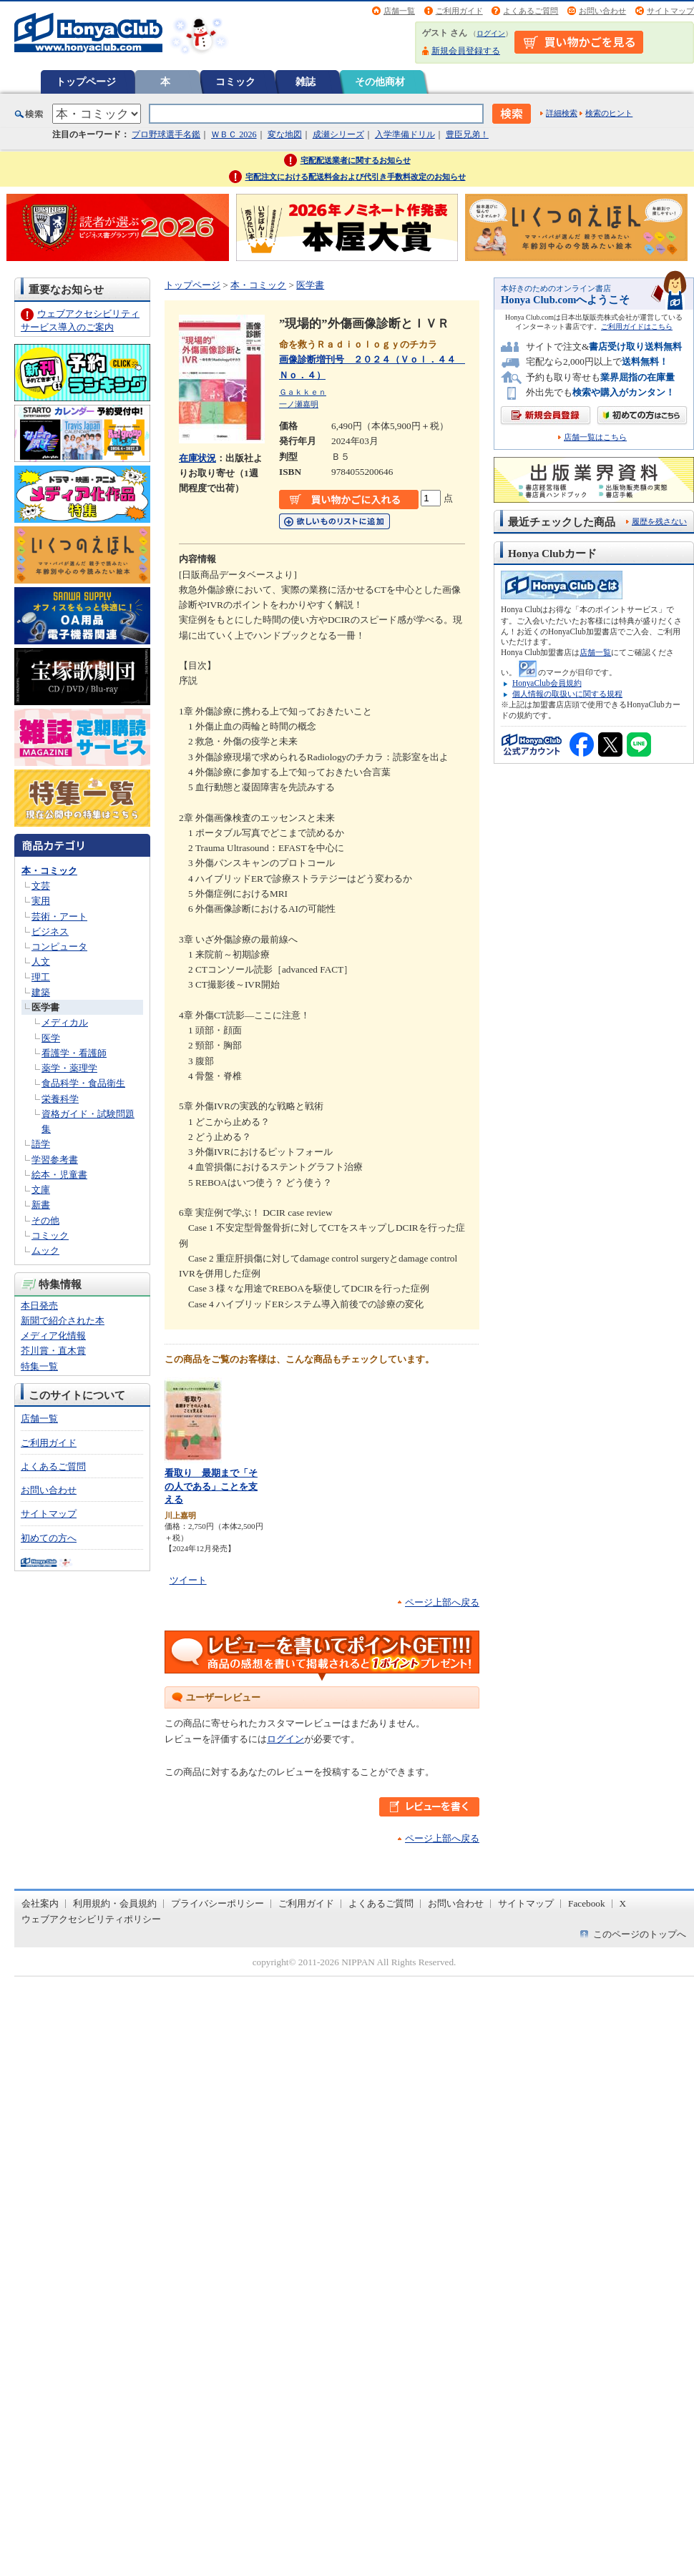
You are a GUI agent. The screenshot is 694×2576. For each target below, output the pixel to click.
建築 (40, 992)
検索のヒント (608, 113)
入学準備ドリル (405, 134)
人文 (40, 961)
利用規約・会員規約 (115, 1903)
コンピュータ (59, 946)
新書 (40, 1204)
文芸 (40, 885)
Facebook (586, 1903)
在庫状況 (197, 458)
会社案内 (40, 1903)
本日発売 (39, 1305)
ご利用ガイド (459, 10)
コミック (235, 81)
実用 (40, 900)
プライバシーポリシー (217, 1903)
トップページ (86, 81)
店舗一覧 (399, 10)
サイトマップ (670, 10)
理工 (40, 977)
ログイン (490, 33)
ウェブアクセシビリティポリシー (91, 1919)
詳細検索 (561, 113)
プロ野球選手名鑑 (166, 134)
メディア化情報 (53, 1335)
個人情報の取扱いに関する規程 (567, 693)
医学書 (45, 1007)
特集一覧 (39, 1366)
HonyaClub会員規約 (547, 683)
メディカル (64, 1022)
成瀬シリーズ (338, 134)
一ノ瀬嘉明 (298, 404)
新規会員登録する (465, 51)
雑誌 (305, 81)
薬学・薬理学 (69, 1068)
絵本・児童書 (59, 1174)
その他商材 (380, 81)
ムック (45, 1250)
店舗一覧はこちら (595, 437)
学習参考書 (54, 1159)
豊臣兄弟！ (467, 134)
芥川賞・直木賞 (53, 1350)
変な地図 (285, 134)
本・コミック (49, 870)
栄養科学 (60, 1098)
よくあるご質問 (530, 10)
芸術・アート (59, 916)
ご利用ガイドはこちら (637, 326)
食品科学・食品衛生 (83, 1083)
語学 (40, 1144)
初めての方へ (49, 1538)
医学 (50, 1038)
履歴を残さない (659, 521)
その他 (45, 1220)
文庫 (40, 1189)
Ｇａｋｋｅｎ (302, 392)
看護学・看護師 (74, 1053)
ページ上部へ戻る (442, 1602)
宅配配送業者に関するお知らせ (355, 160)
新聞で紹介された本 (62, 1320)
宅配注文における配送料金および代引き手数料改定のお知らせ (355, 176)
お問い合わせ (602, 10)
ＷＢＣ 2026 (233, 134)
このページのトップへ (639, 1934)
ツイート (188, 1580)
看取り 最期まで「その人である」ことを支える (211, 1486)
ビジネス (50, 931)
